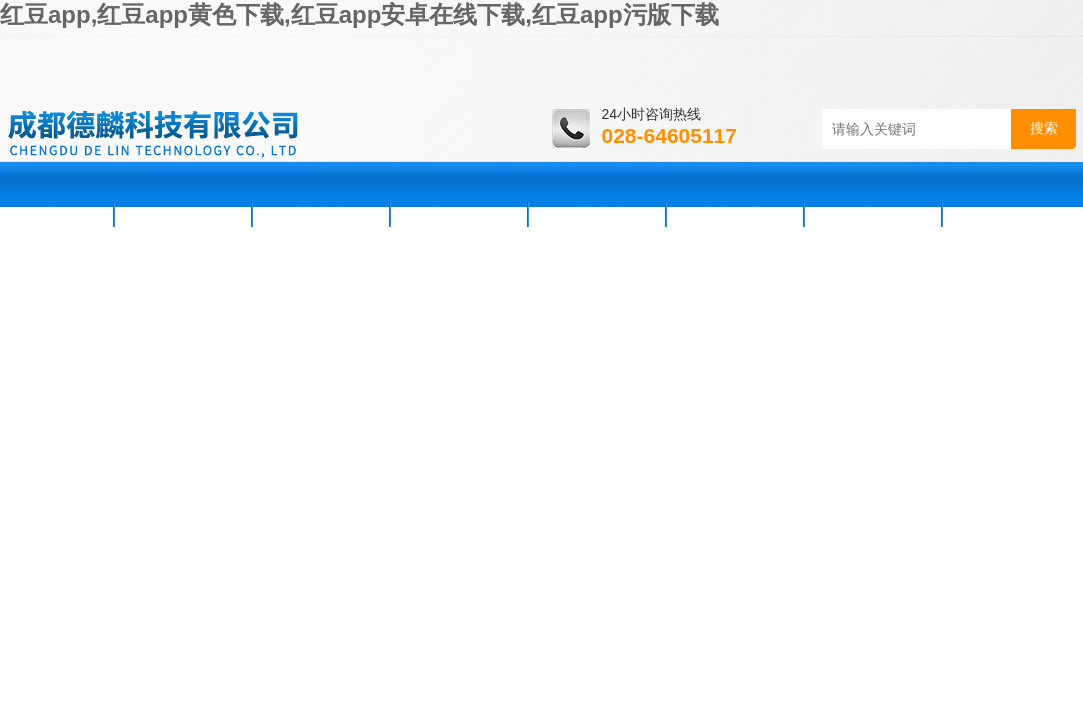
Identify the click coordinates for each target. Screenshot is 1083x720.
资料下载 (735, 214)
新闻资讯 (321, 214)
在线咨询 (873, 214)
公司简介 (183, 214)
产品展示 (459, 214)
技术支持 (597, 214)
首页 (59, 214)
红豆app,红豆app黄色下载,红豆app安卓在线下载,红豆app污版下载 (359, 14)
